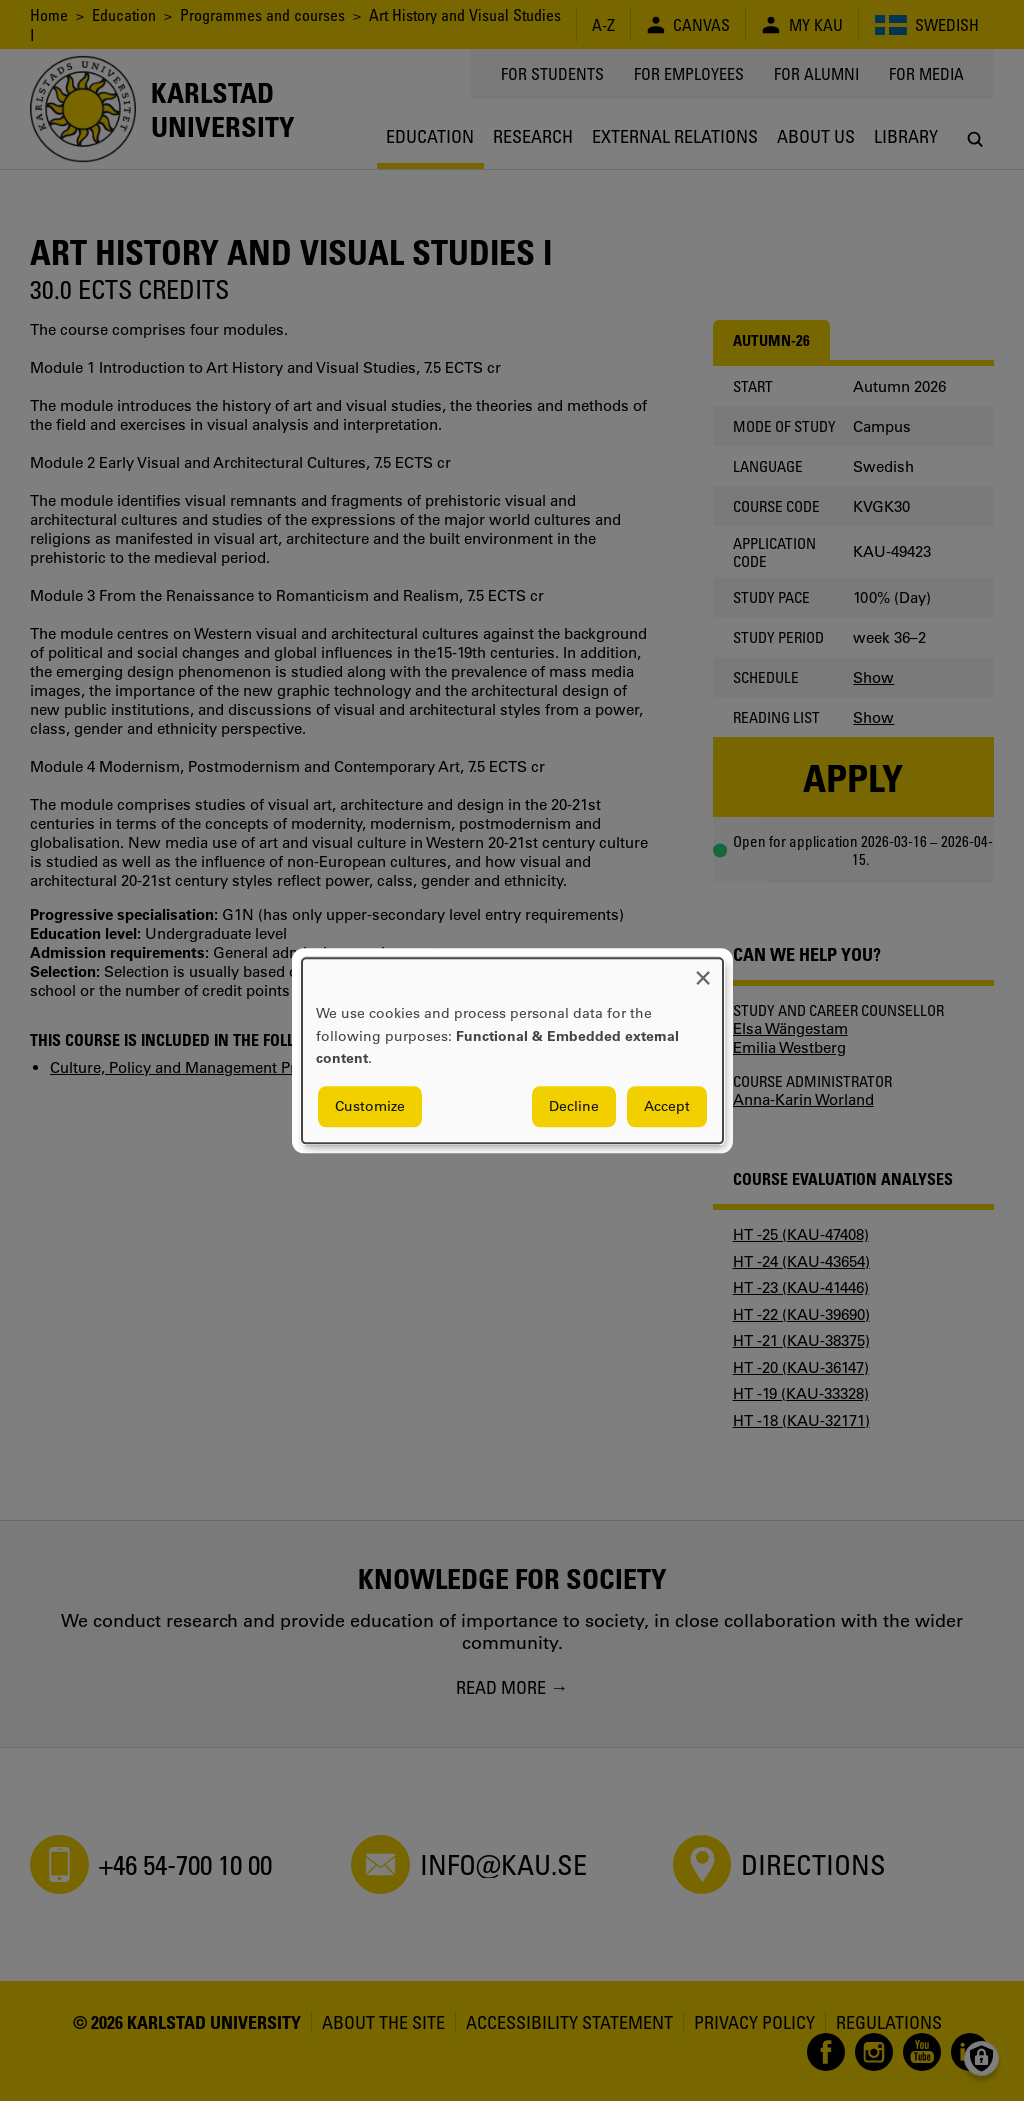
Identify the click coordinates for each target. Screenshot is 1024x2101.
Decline (574, 1106)
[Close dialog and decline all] (703, 970)
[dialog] (512, 1050)
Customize (370, 1106)
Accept (667, 1106)
